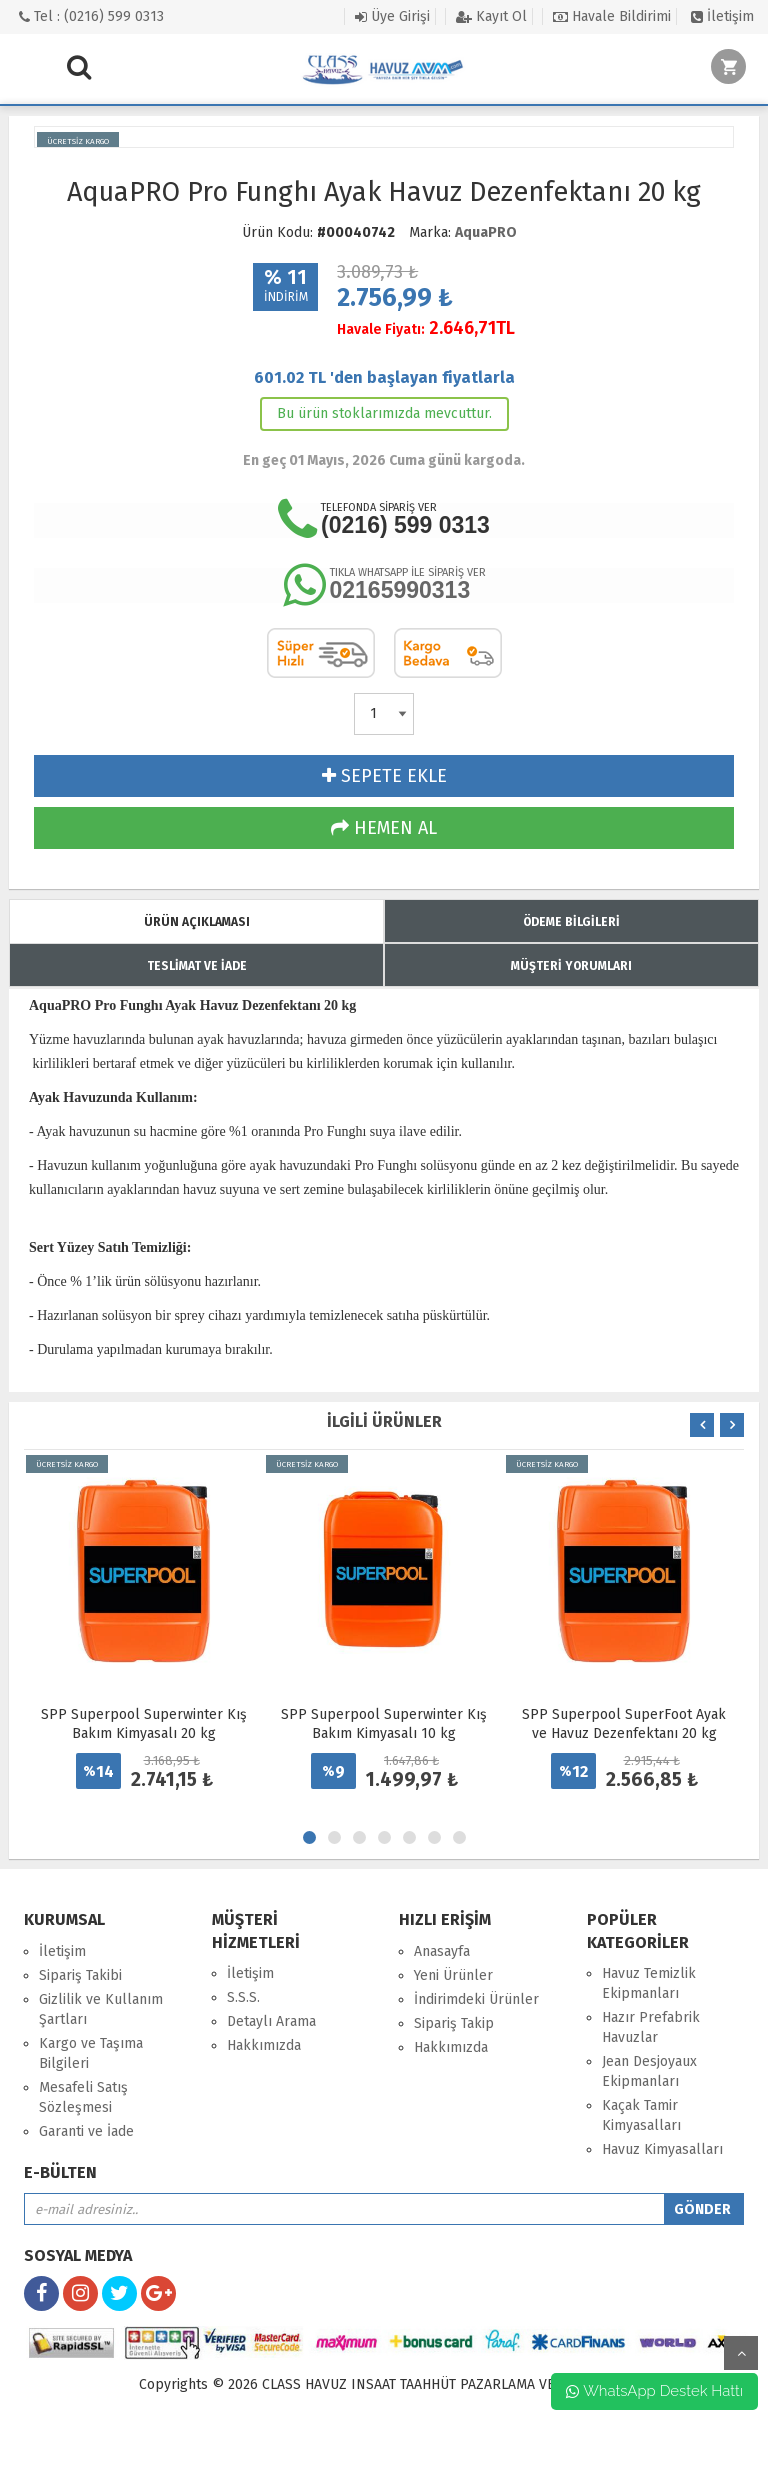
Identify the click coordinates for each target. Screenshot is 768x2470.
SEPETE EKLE (384, 776)
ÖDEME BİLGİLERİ (571, 922)
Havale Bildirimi (612, 16)
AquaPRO (486, 232)
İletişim (722, 16)
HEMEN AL (384, 828)
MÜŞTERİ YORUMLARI (571, 966)
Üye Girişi (392, 16)
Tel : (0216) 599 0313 (91, 16)
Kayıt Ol (491, 16)
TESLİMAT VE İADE (197, 966)
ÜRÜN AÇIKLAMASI (197, 922)
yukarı (741, 2353)
